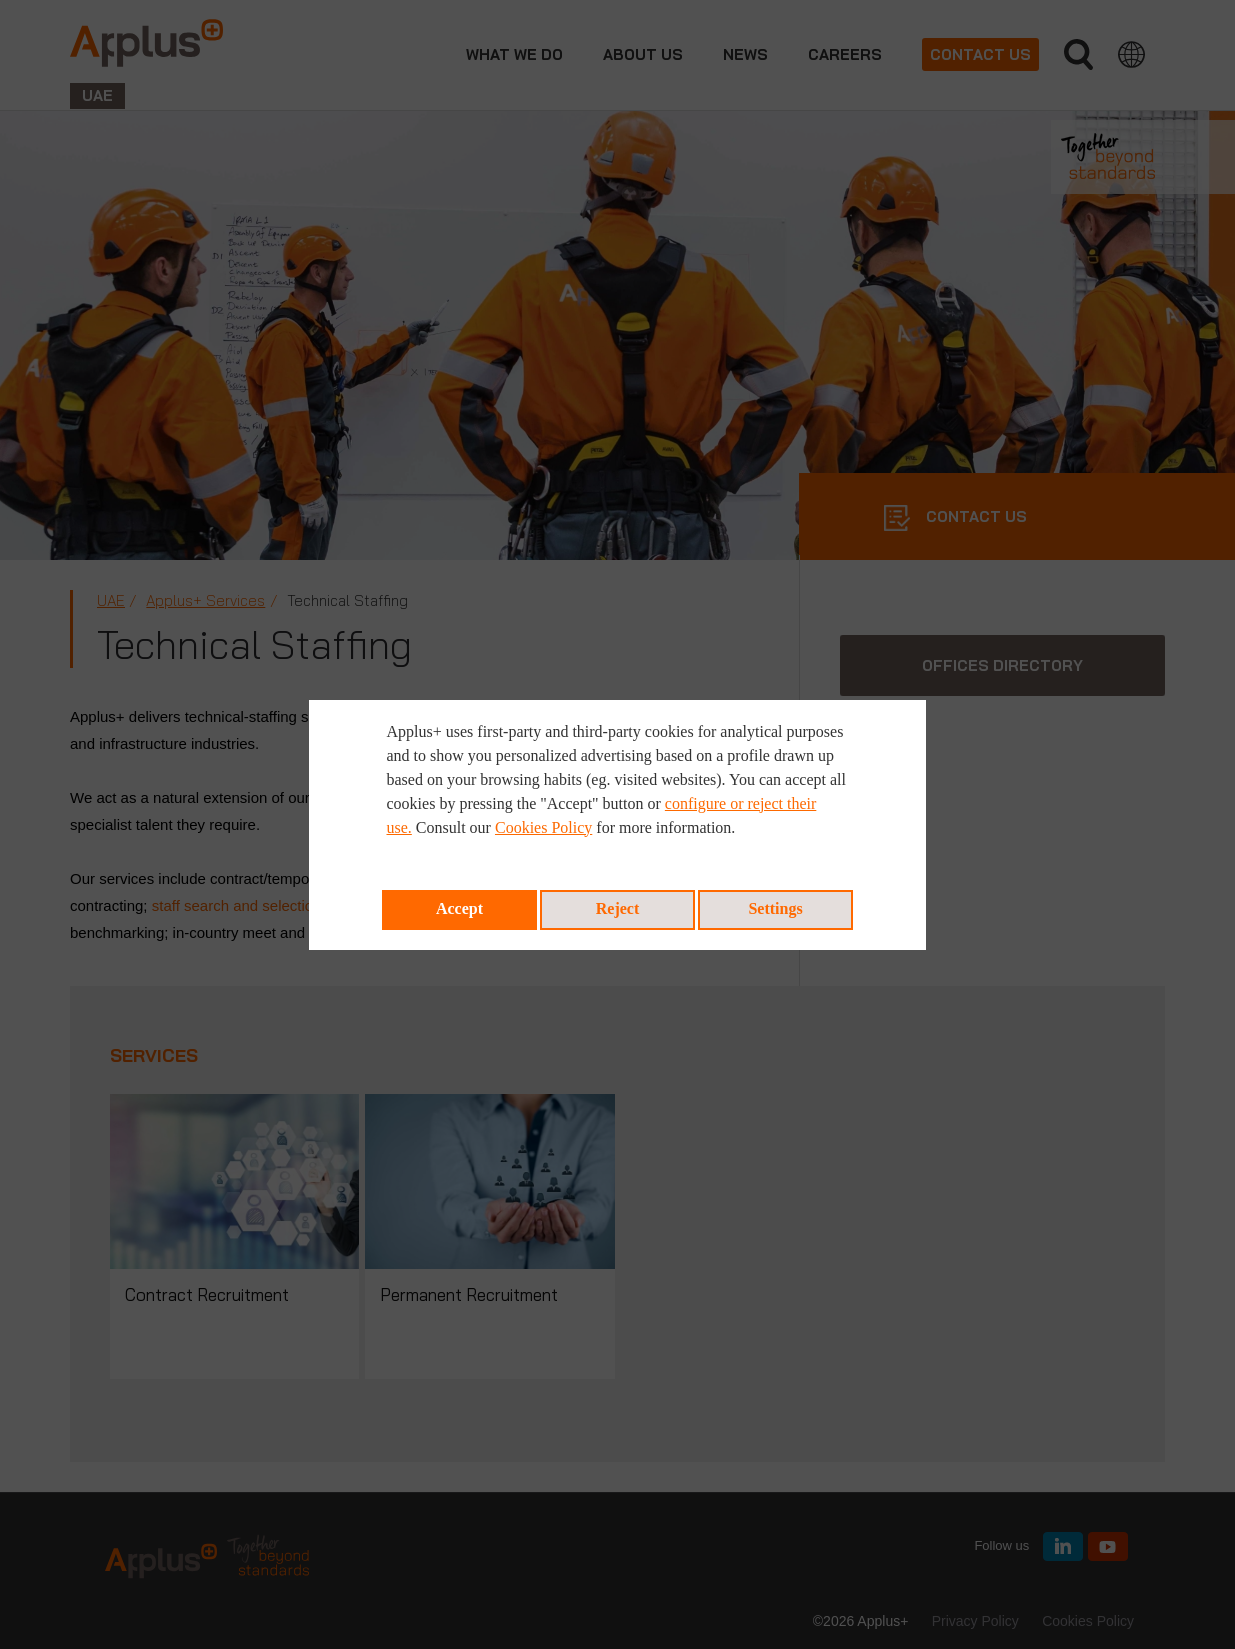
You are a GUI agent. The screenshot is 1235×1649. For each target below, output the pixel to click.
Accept (459, 908)
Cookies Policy (543, 827)
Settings (775, 908)
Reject (618, 908)
